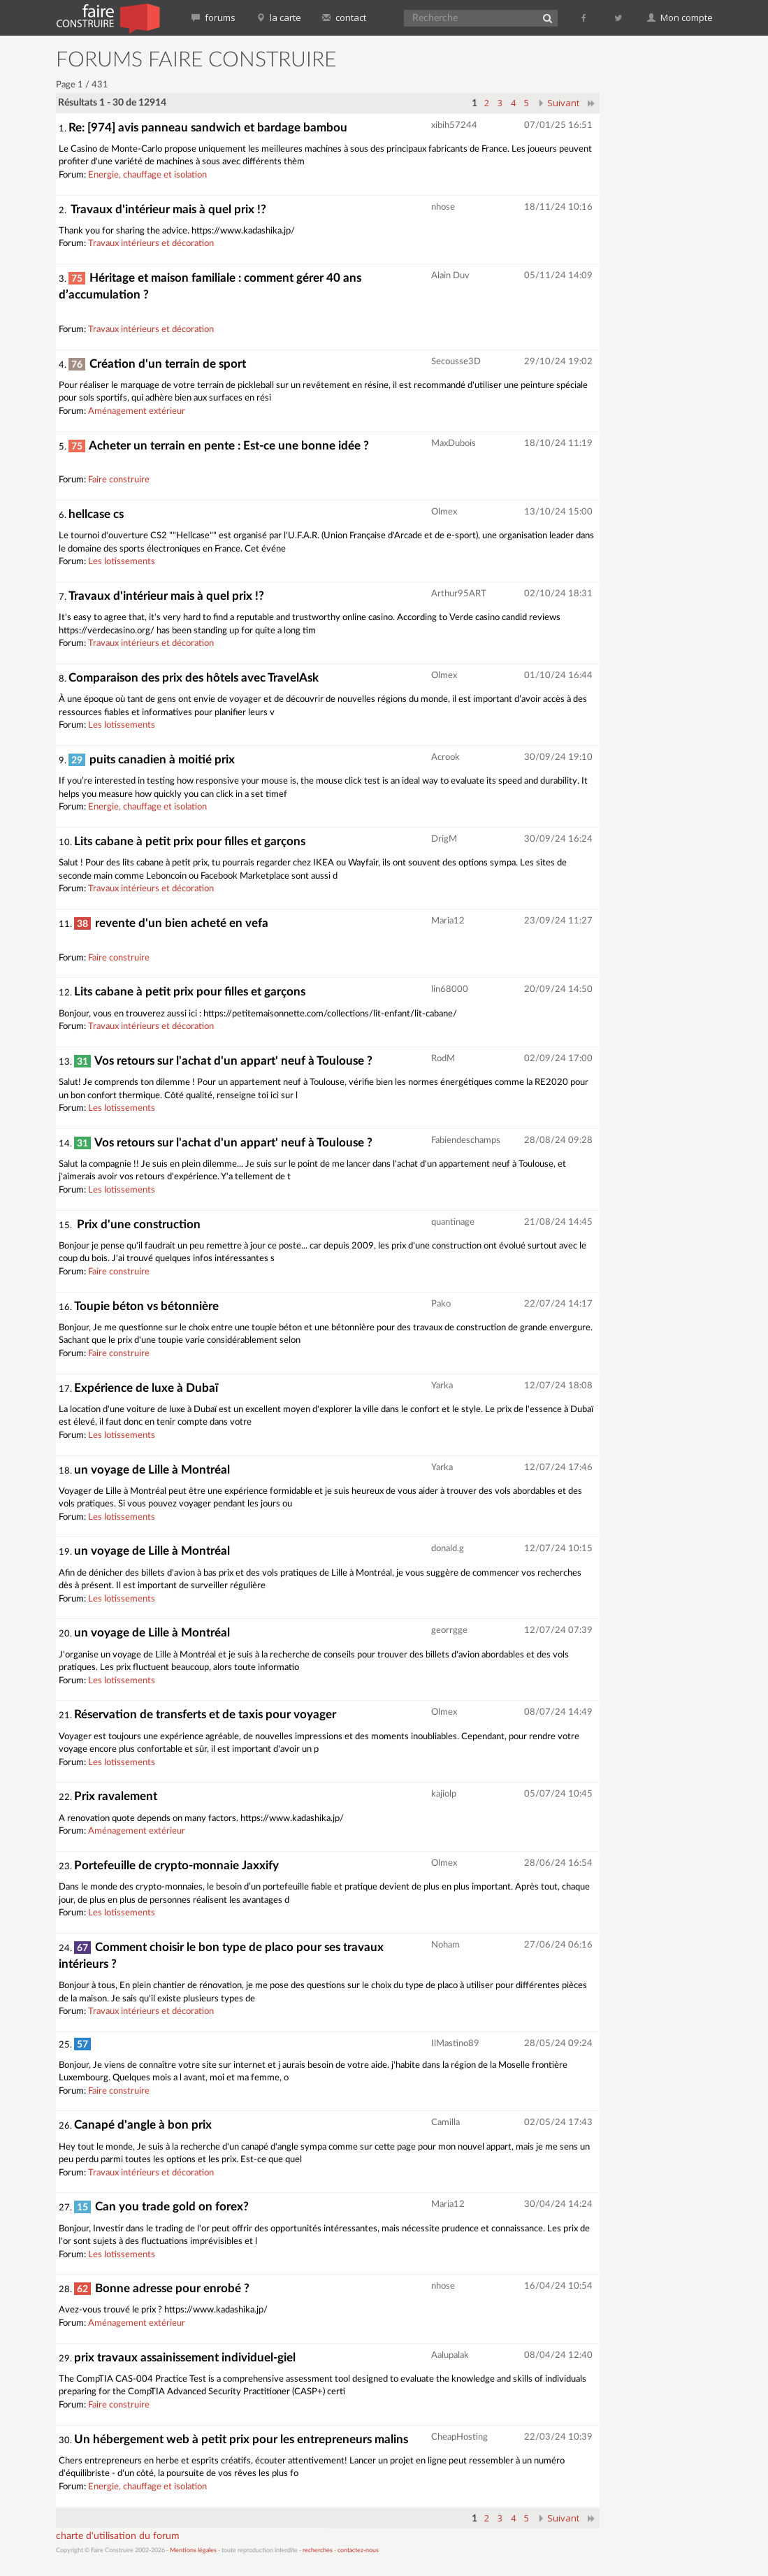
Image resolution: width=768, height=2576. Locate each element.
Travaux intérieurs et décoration (151, 243)
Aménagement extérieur (136, 411)
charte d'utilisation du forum (118, 2536)
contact (344, 17)
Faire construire (119, 479)
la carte (278, 17)
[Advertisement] (676, 258)
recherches (318, 2550)
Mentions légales (193, 2550)
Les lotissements (121, 561)
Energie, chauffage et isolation (147, 175)
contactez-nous (358, 2550)
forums (213, 17)
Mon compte (680, 17)
